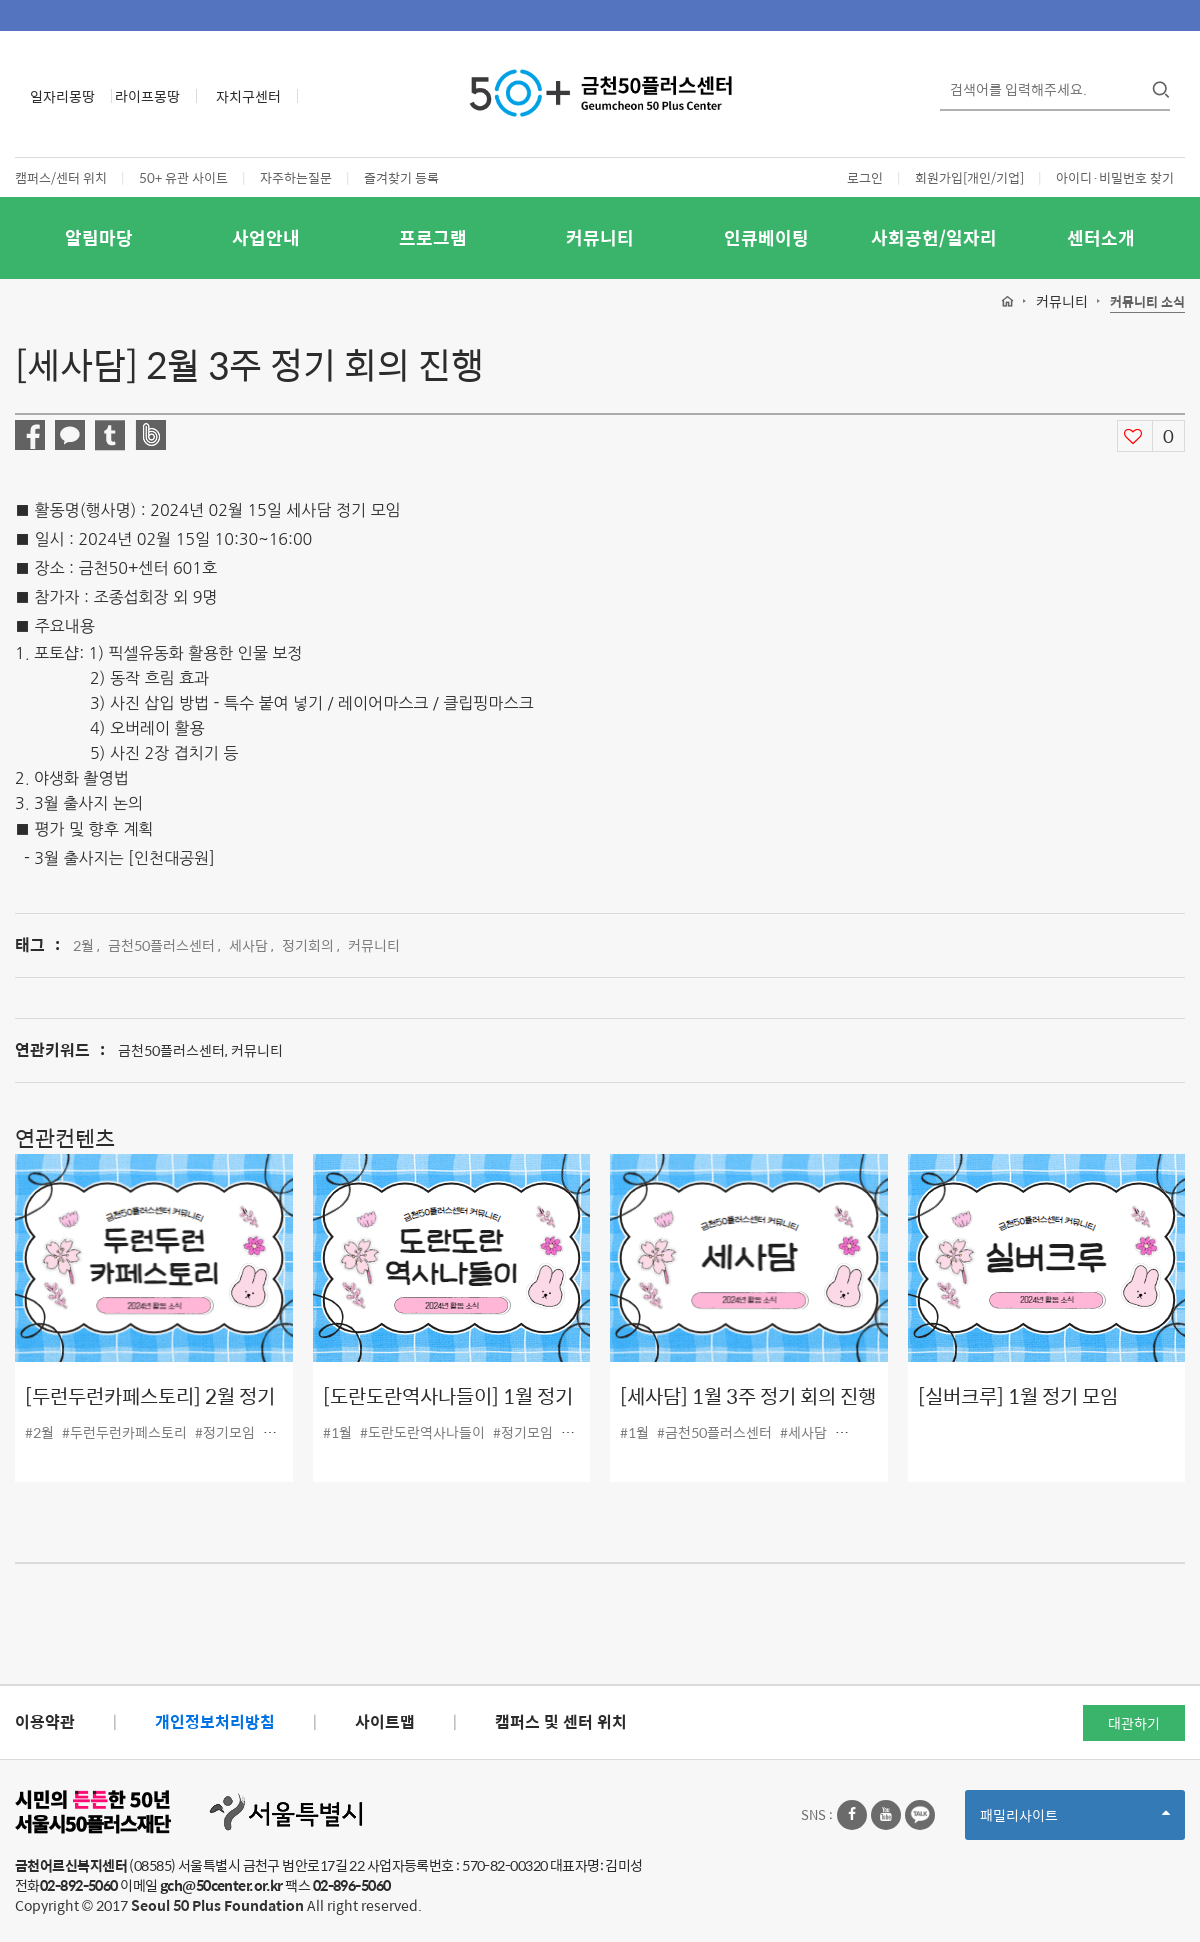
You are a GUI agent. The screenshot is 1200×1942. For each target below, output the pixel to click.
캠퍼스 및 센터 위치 (561, 1721)
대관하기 (1134, 1723)
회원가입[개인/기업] (969, 177)
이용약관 (45, 1721)
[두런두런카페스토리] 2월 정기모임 (150, 1410)
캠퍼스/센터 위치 (61, 177)
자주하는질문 (296, 177)
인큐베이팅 (766, 237)
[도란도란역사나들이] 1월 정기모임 (448, 1410)
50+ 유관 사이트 (183, 177)
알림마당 (99, 237)
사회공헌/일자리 (934, 237)
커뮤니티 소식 (1147, 302)
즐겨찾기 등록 (401, 177)
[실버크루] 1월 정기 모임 (1018, 1396)
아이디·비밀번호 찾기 (1115, 177)
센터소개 (1101, 237)
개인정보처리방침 (215, 1721)
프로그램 (433, 237)
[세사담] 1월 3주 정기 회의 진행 (748, 1396)
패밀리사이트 (1075, 1821)
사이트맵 (385, 1721)
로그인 (865, 177)
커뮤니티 (600, 237)
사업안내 (266, 237)
